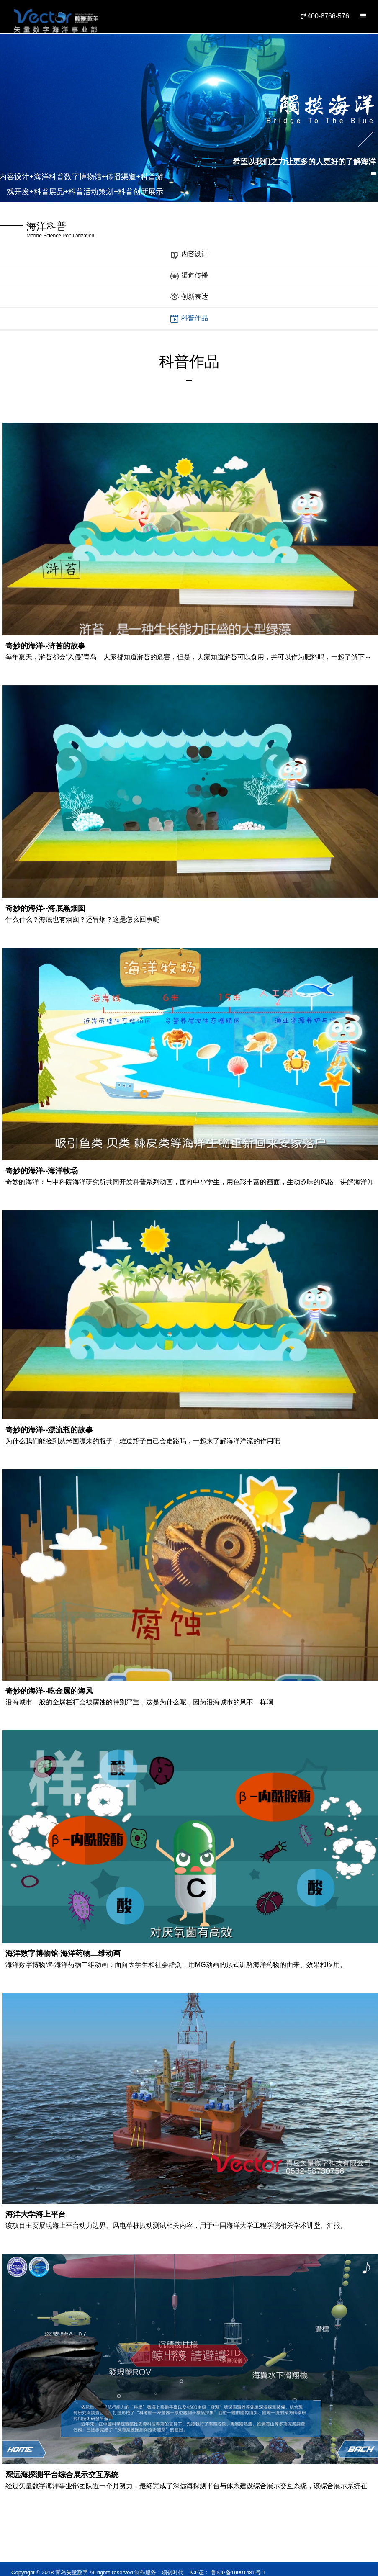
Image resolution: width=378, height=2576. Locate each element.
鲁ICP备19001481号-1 (237, 2572)
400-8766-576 (325, 16)
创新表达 (189, 297)
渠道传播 (189, 275)
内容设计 (189, 254)
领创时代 (172, 2572)
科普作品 (189, 318)
